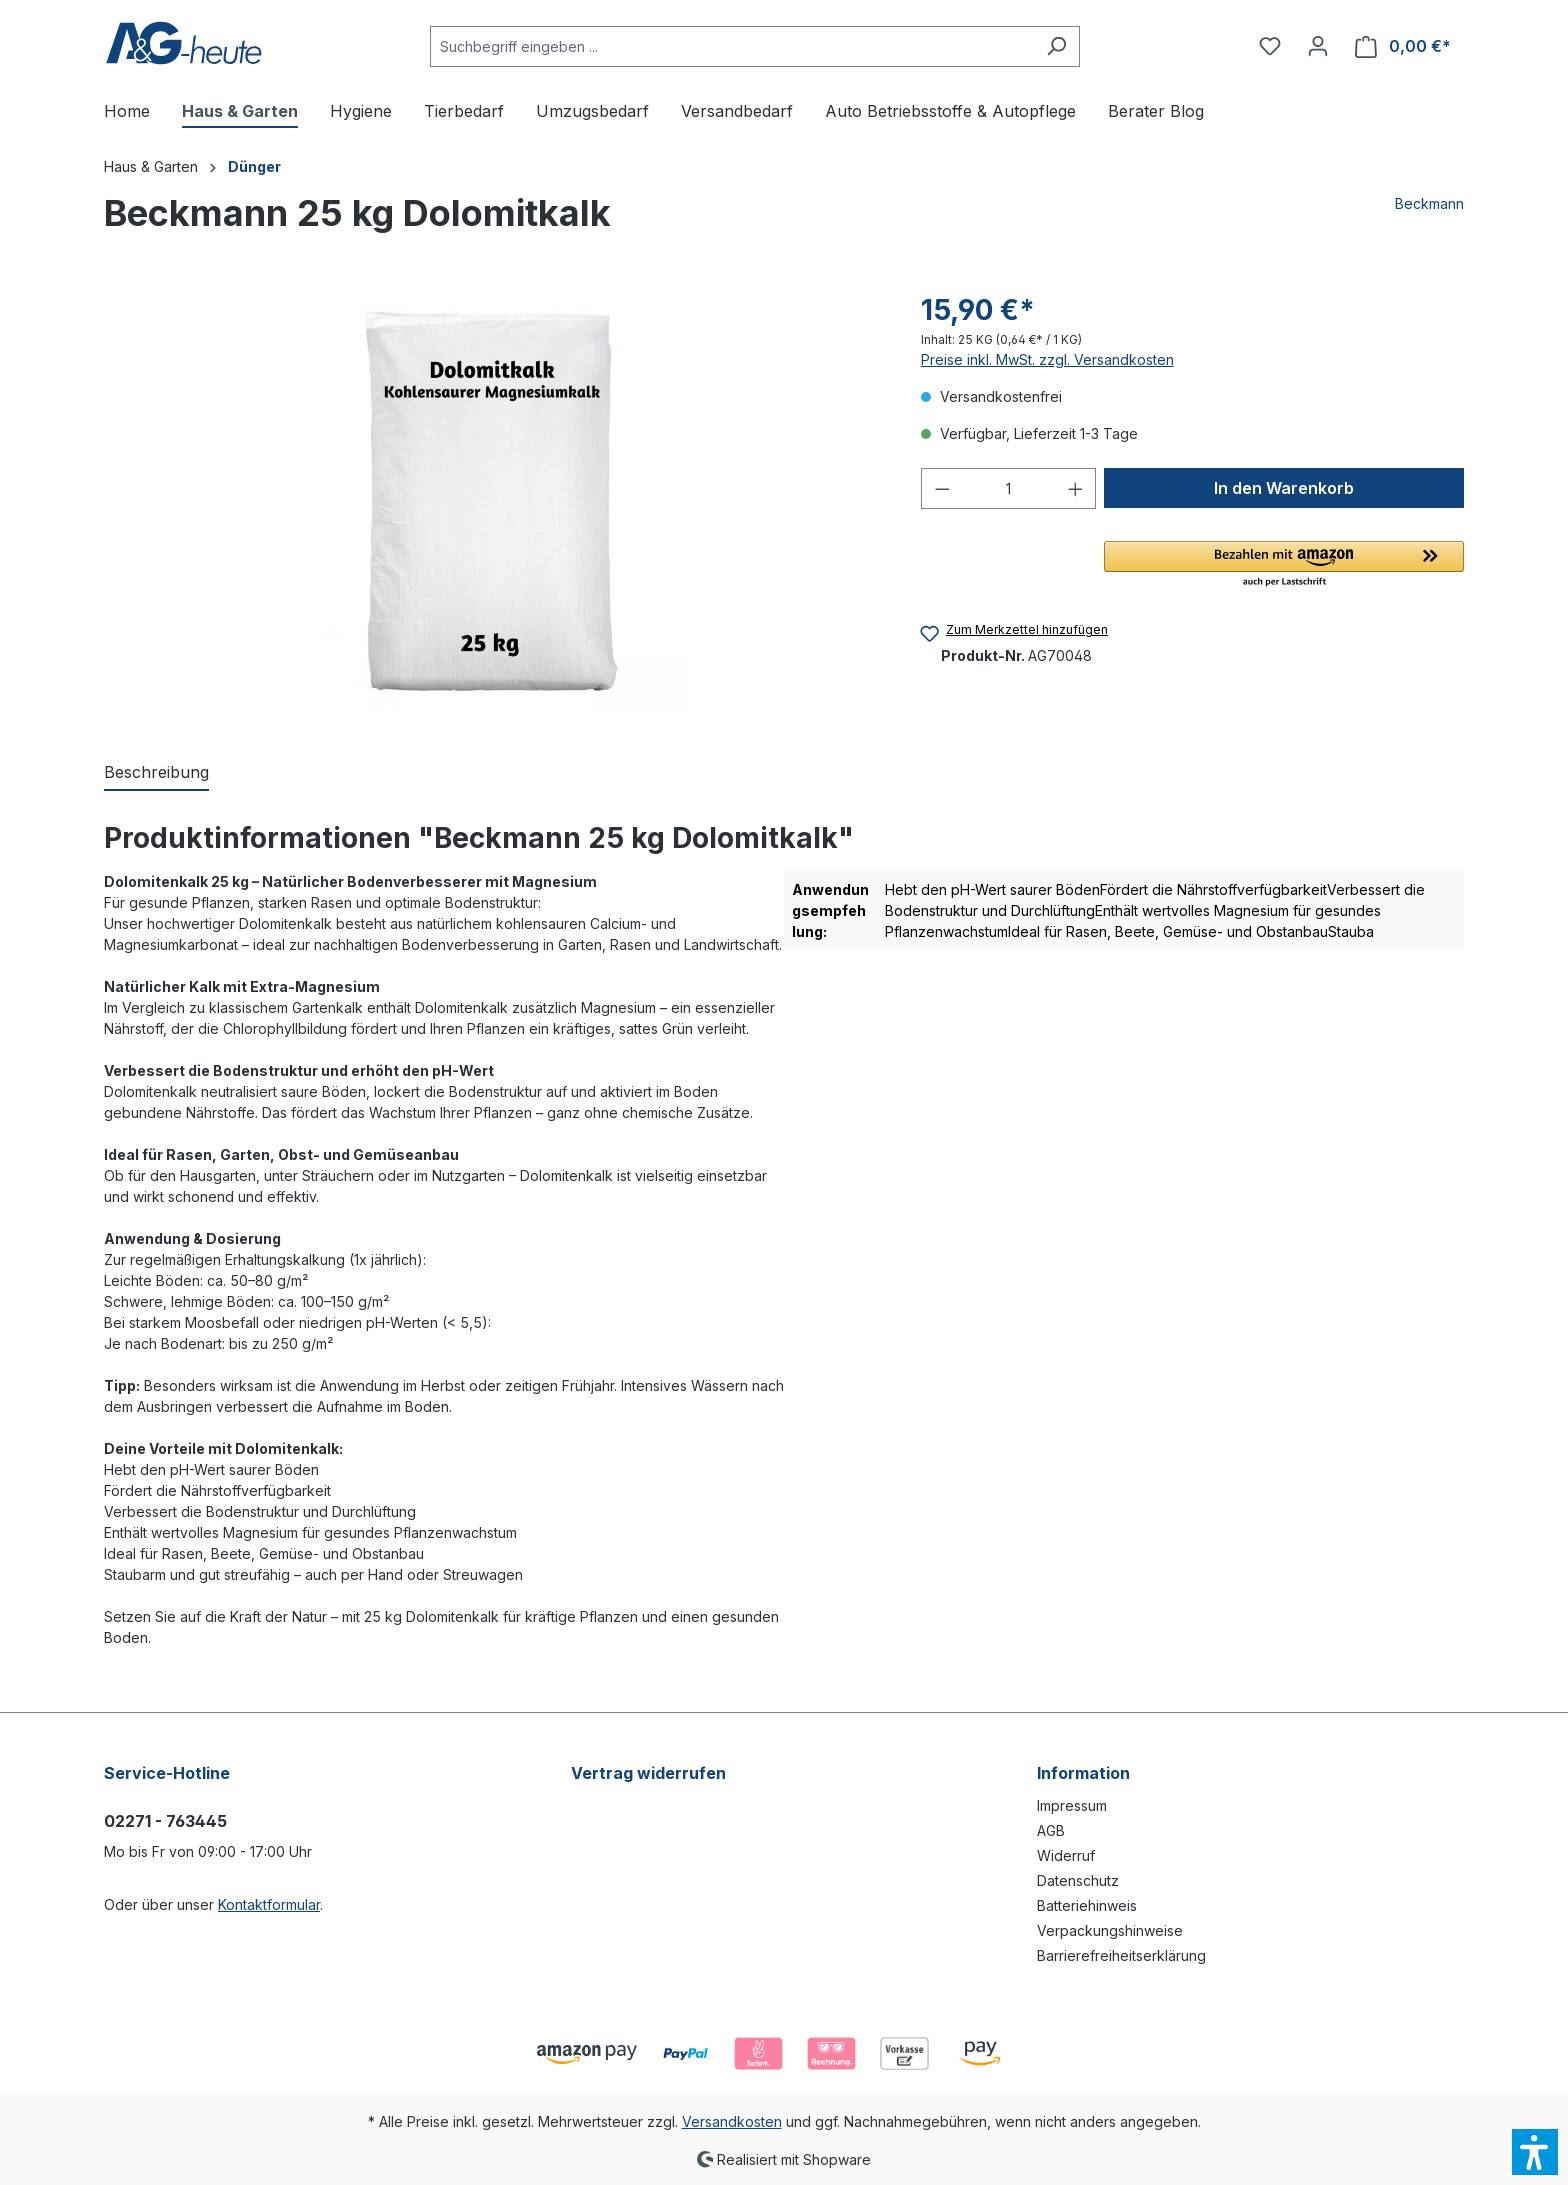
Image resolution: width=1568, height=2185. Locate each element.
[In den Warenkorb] (1284, 488)
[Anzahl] (1008, 488)
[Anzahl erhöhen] (1076, 488)
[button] (1284, 565)
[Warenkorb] (1403, 46)
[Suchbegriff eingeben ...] (732, 46)
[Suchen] (1056, 46)
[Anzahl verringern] (942, 488)
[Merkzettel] (1270, 46)
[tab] (156, 773)
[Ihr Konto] (1318, 46)
